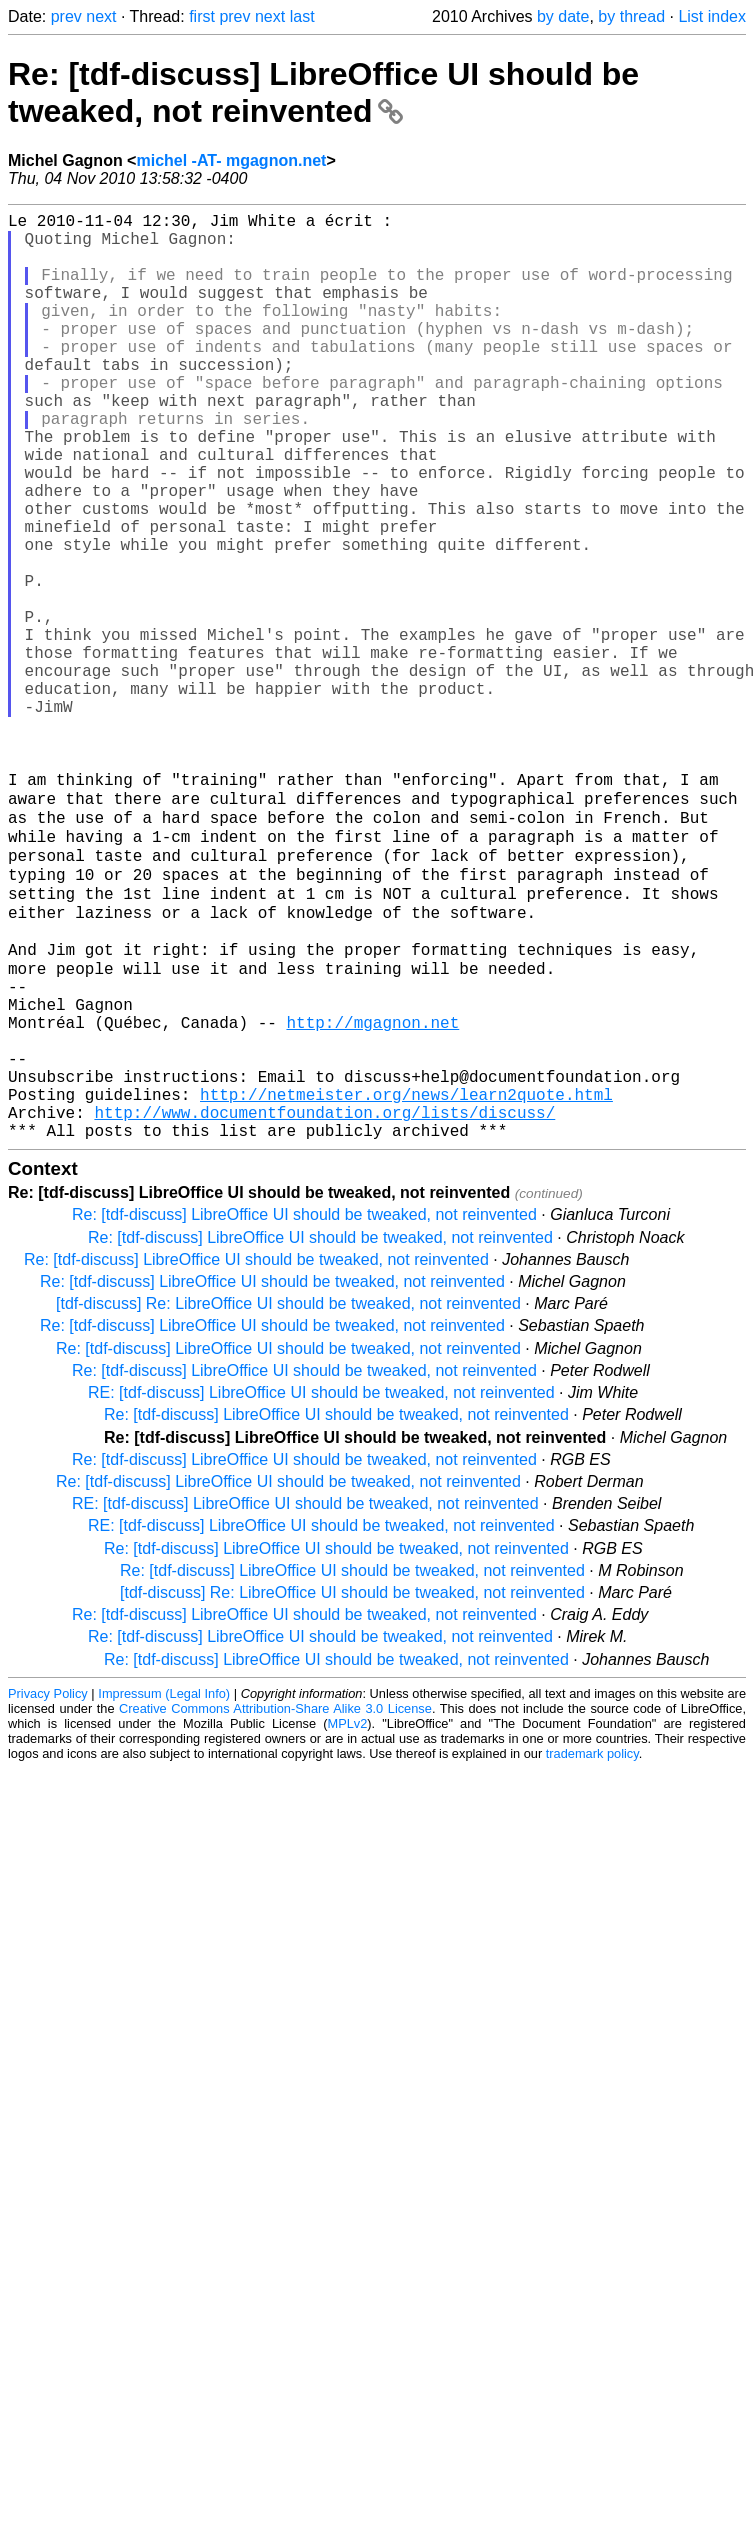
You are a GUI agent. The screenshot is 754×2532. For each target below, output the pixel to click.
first (202, 16)
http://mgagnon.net (372, 1192)
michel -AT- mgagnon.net (231, 160)
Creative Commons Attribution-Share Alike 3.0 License (275, 1902)
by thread (631, 16)
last (302, 16)
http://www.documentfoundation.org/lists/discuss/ (324, 1302)
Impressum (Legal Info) (164, 1887)
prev (66, 16)
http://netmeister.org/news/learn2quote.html (406, 1280)
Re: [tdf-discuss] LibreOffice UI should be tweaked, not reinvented (323, 92)
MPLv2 (347, 1917)
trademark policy (592, 1947)
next (101, 16)
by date (563, 16)
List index (712, 16)
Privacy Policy (48, 1887)
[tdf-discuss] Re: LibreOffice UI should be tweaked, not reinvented (288, 1497)
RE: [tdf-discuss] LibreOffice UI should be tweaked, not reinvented (321, 1586)
